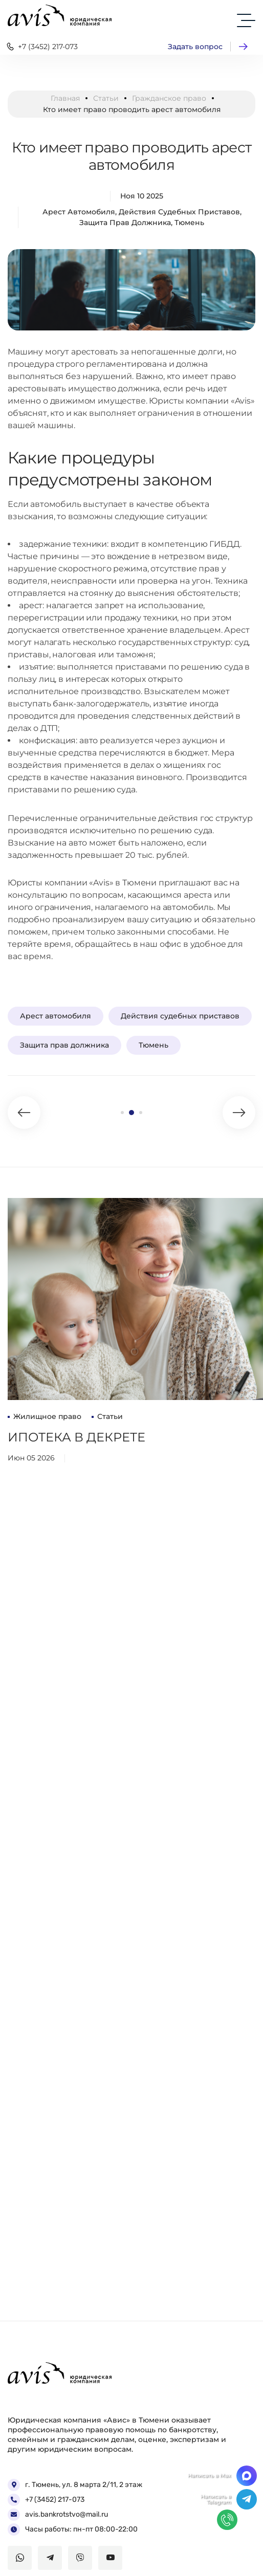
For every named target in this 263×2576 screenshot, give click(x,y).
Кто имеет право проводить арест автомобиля (132, 156)
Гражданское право (169, 98)
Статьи (106, 98)
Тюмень (189, 222)
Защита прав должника (125, 222)
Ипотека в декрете (76, 1437)
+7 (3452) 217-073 (41, 47)
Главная (65, 98)
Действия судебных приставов (179, 211)
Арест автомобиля (78, 211)
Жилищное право (47, 1416)
